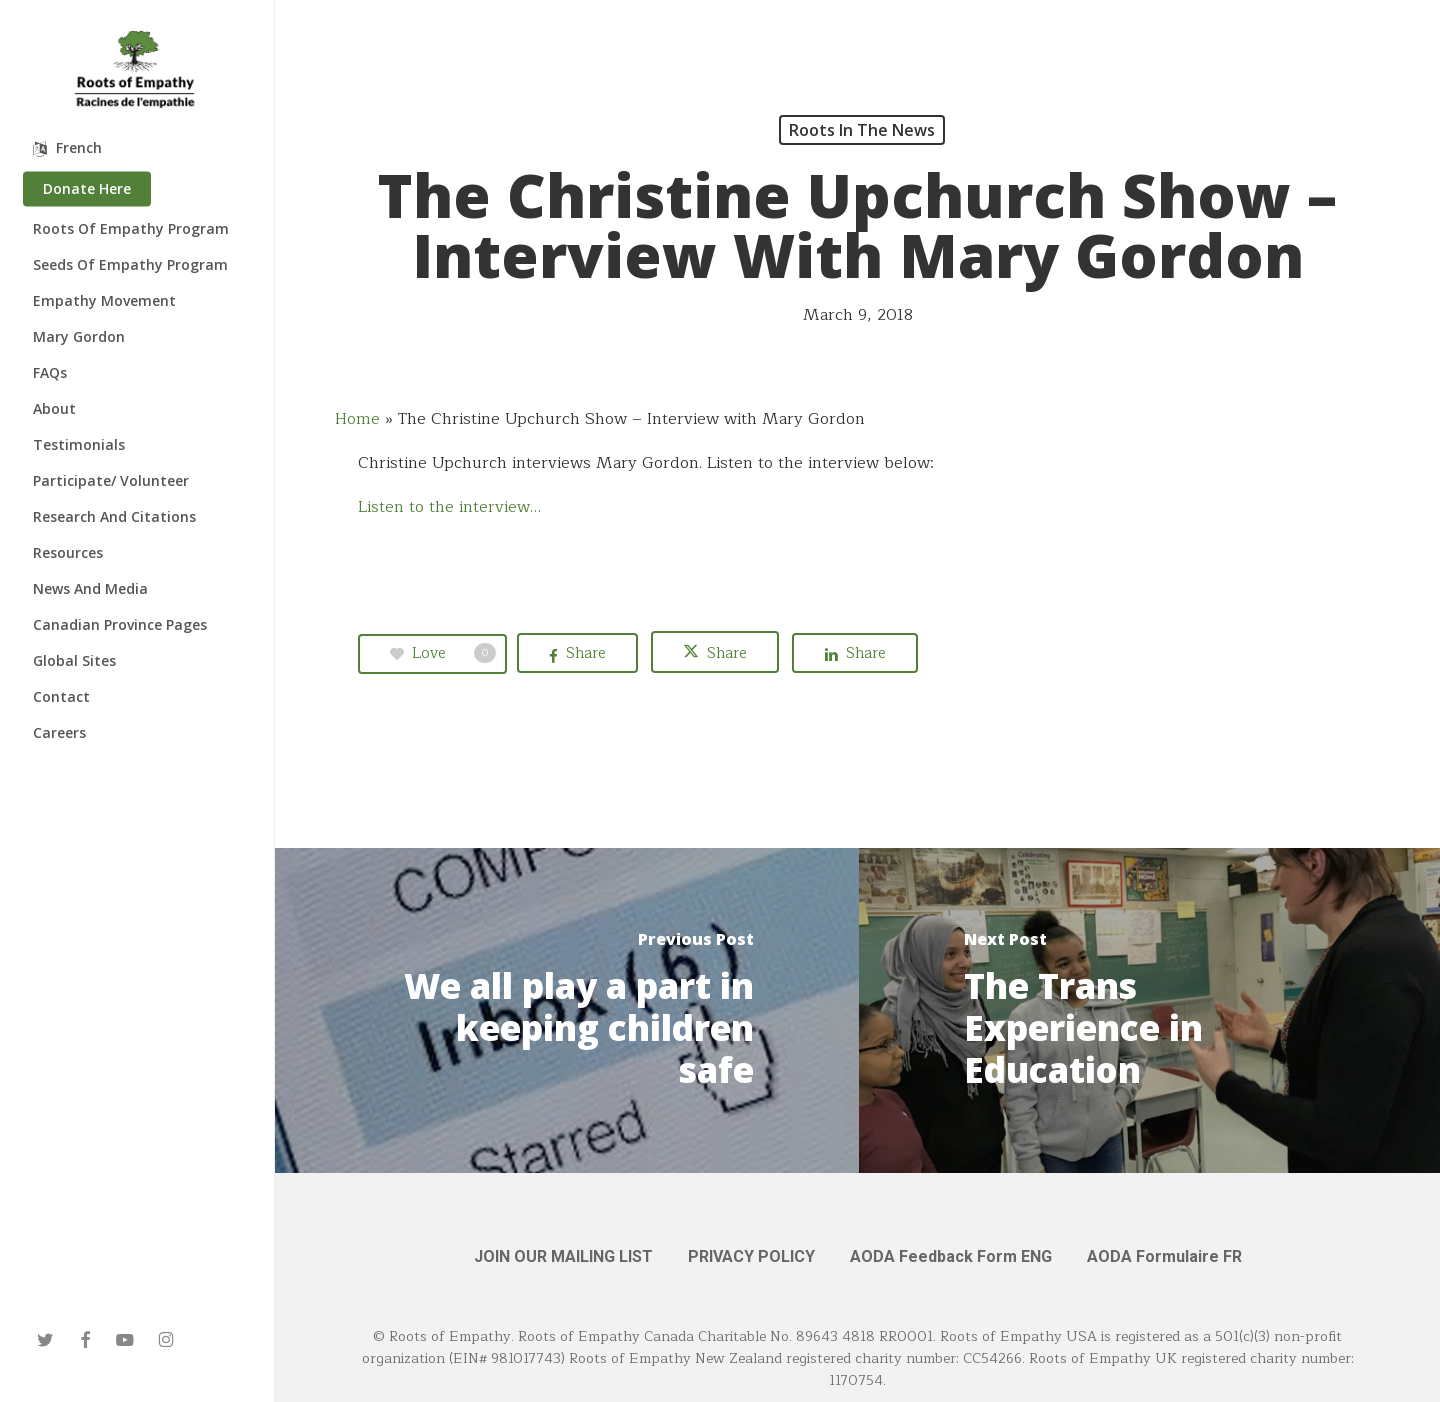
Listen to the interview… (449, 507)
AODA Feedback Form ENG (951, 1256)
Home (357, 419)
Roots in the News (862, 130)
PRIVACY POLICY (751, 1256)
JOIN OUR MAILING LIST (563, 1256)
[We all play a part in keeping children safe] (567, 1010)
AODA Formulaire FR (1164, 1256)
